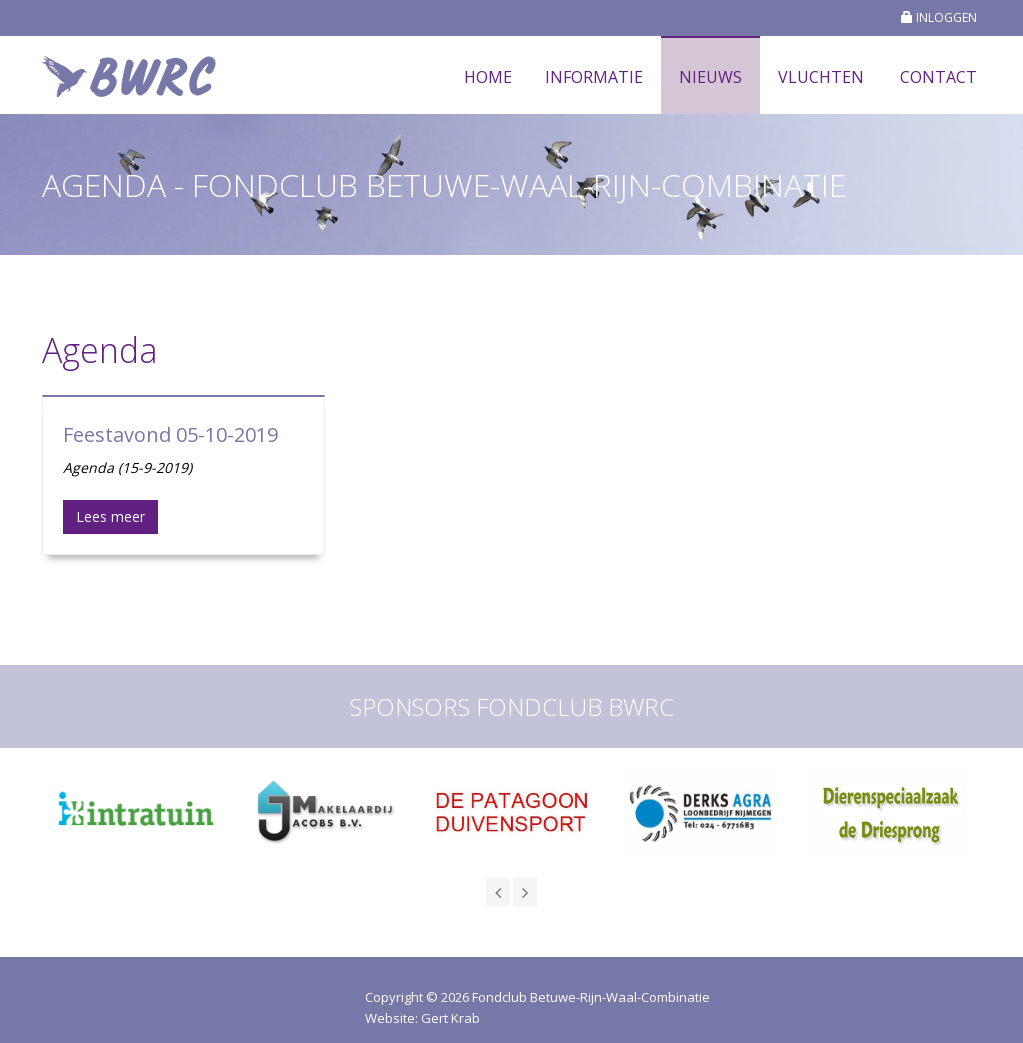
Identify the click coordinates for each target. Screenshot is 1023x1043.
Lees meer (110, 516)
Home (488, 77)
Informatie (594, 77)
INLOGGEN (939, 17)
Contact (938, 77)
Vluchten (821, 77)
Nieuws (710, 77)
